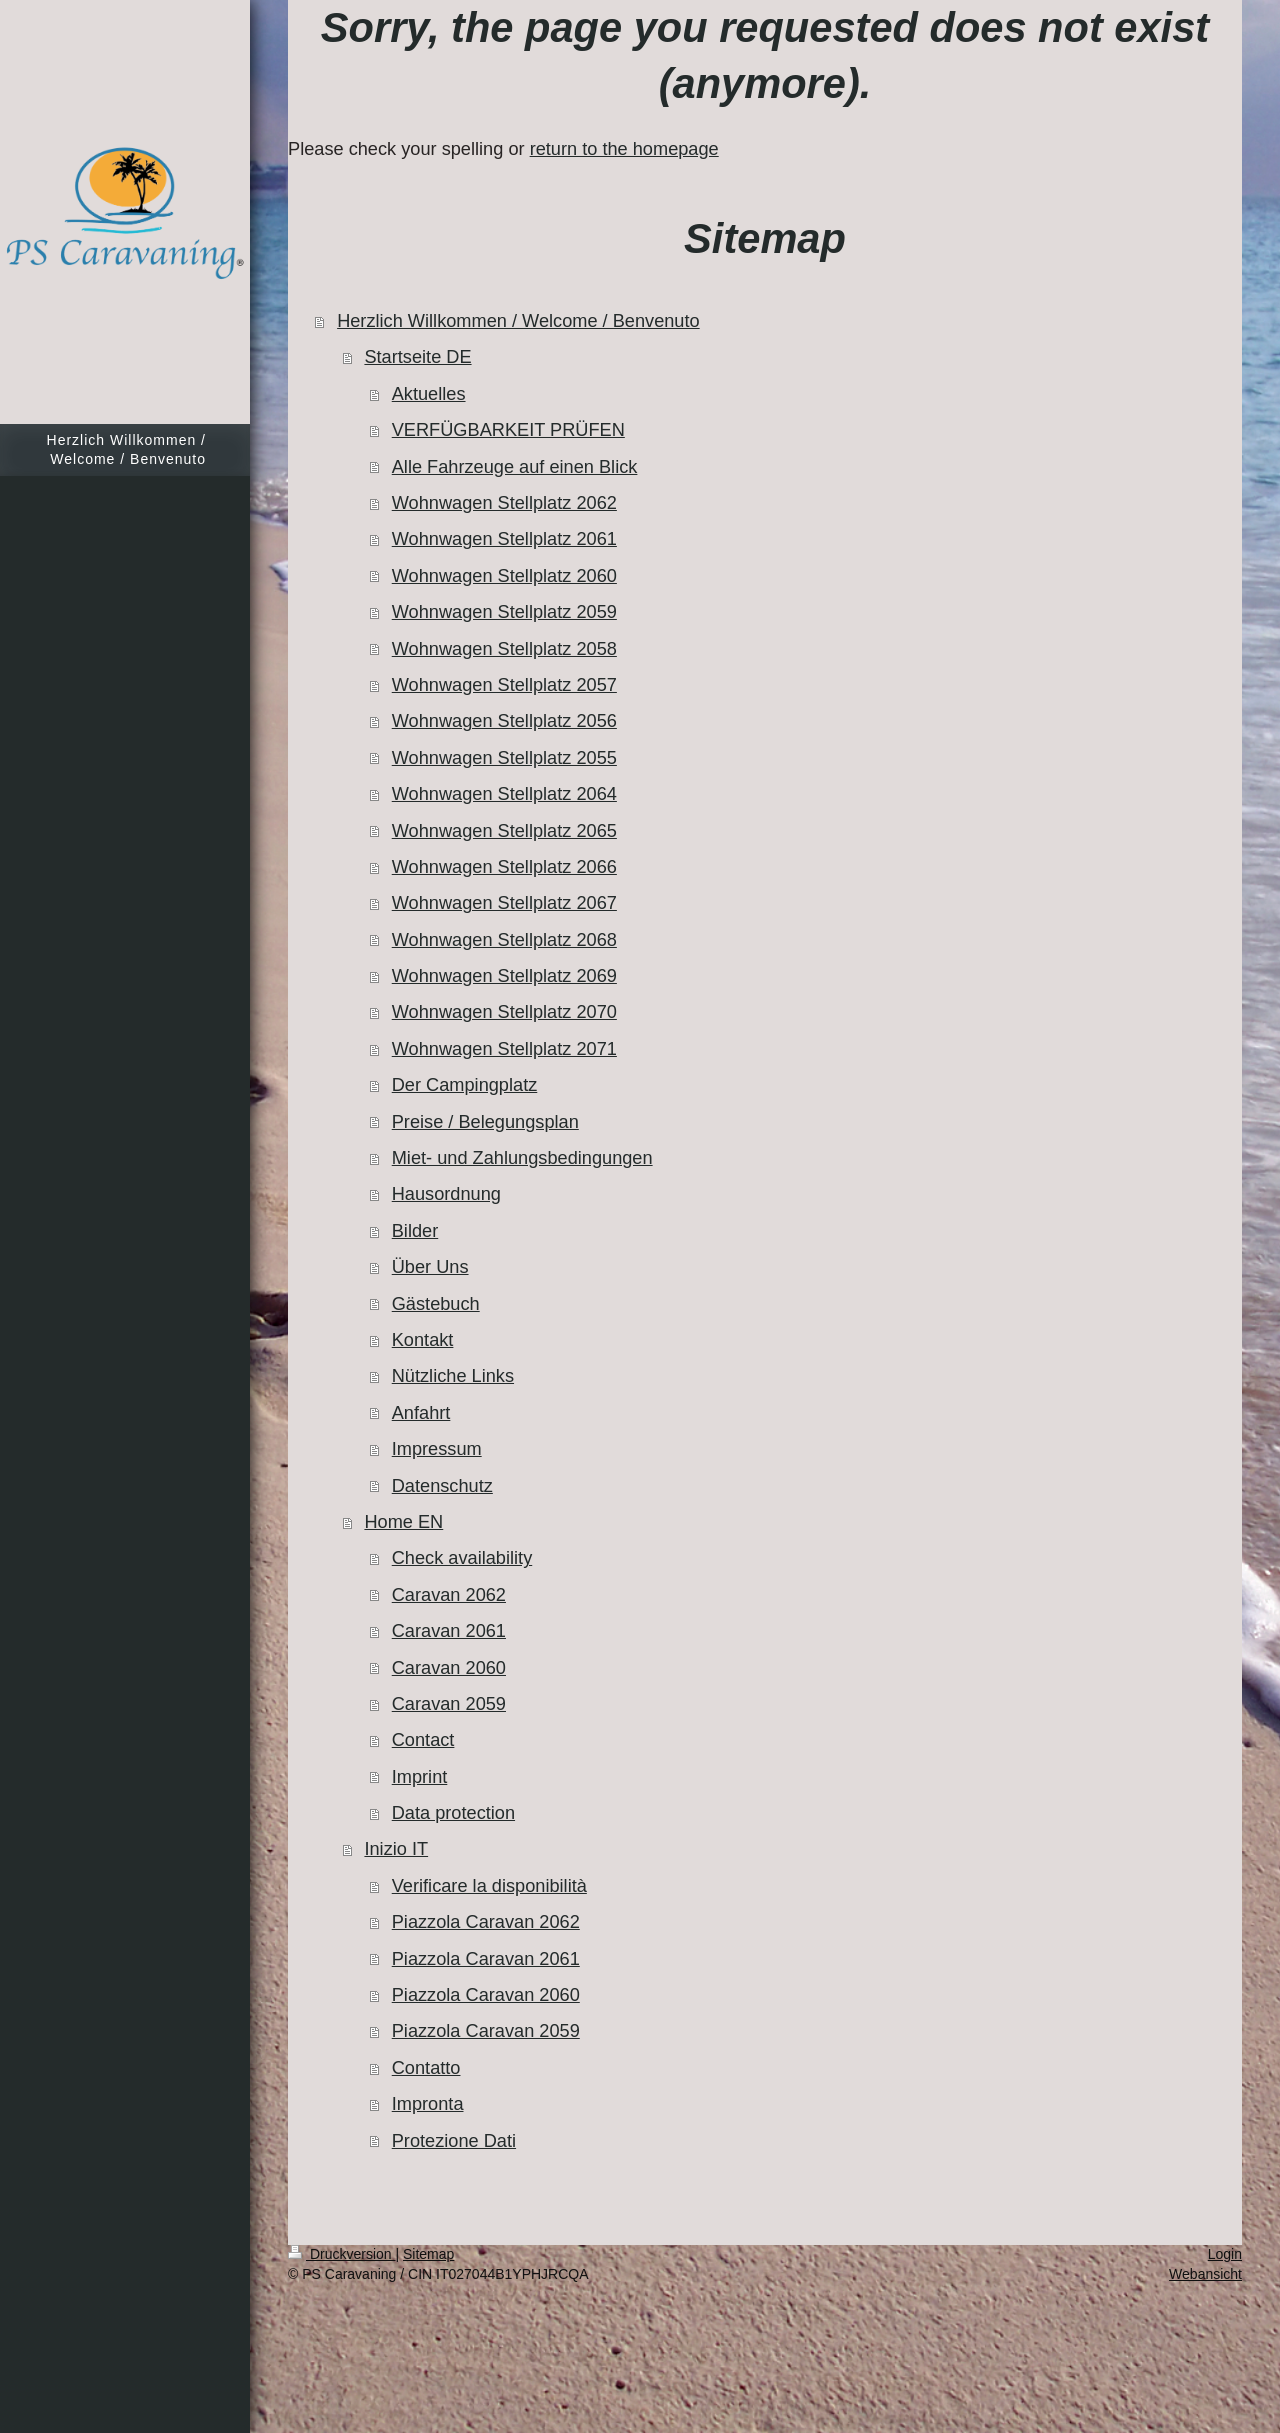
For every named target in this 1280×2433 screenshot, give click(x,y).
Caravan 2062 (449, 1595)
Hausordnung (446, 1194)
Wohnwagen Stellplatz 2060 (504, 576)
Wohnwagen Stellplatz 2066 (504, 867)
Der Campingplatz (465, 1085)
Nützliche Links (453, 1376)
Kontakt (423, 1340)
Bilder (415, 1231)
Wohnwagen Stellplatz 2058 (504, 649)
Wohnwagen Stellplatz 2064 (504, 794)
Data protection (453, 1813)
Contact (423, 1740)
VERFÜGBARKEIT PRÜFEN (508, 430)
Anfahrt (421, 1413)
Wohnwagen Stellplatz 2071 (504, 1049)
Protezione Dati (454, 2141)
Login (1225, 2254)
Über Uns (430, 1267)
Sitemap (428, 2254)
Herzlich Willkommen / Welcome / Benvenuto (518, 321)
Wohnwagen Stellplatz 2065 (504, 831)
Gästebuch (436, 1304)
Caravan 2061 (449, 1631)
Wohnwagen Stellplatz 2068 (504, 940)
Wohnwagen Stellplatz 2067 (504, 903)
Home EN (403, 1522)
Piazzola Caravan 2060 (486, 1995)
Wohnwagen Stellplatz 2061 (504, 539)
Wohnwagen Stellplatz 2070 (504, 1012)
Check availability (462, 1558)
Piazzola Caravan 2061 (486, 1959)
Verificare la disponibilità (489, 1886)
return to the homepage (624, 149)
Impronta (428, 2104)
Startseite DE (417, 357)
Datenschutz (442, 1486)
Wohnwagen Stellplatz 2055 (504, 758)
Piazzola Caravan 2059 (486, 2031)
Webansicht (1205, 2274)
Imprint (420, 1777)
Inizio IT (396, 1849)
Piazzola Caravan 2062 (486, 1922)
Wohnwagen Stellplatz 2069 (504, 976)
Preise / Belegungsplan (485, 1122)
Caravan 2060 (449, 1668)
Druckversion (341, 2254)
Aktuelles (429, 394)
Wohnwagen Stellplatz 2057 (504, 685)
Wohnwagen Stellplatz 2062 (504, 503)
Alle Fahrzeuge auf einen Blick (515, 467)
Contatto (426, 2068)
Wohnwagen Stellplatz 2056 (504, 721)
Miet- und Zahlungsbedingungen (522, 1158)
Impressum (437, 1449)
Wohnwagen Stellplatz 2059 (504, 612)
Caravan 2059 (449, 1704)
